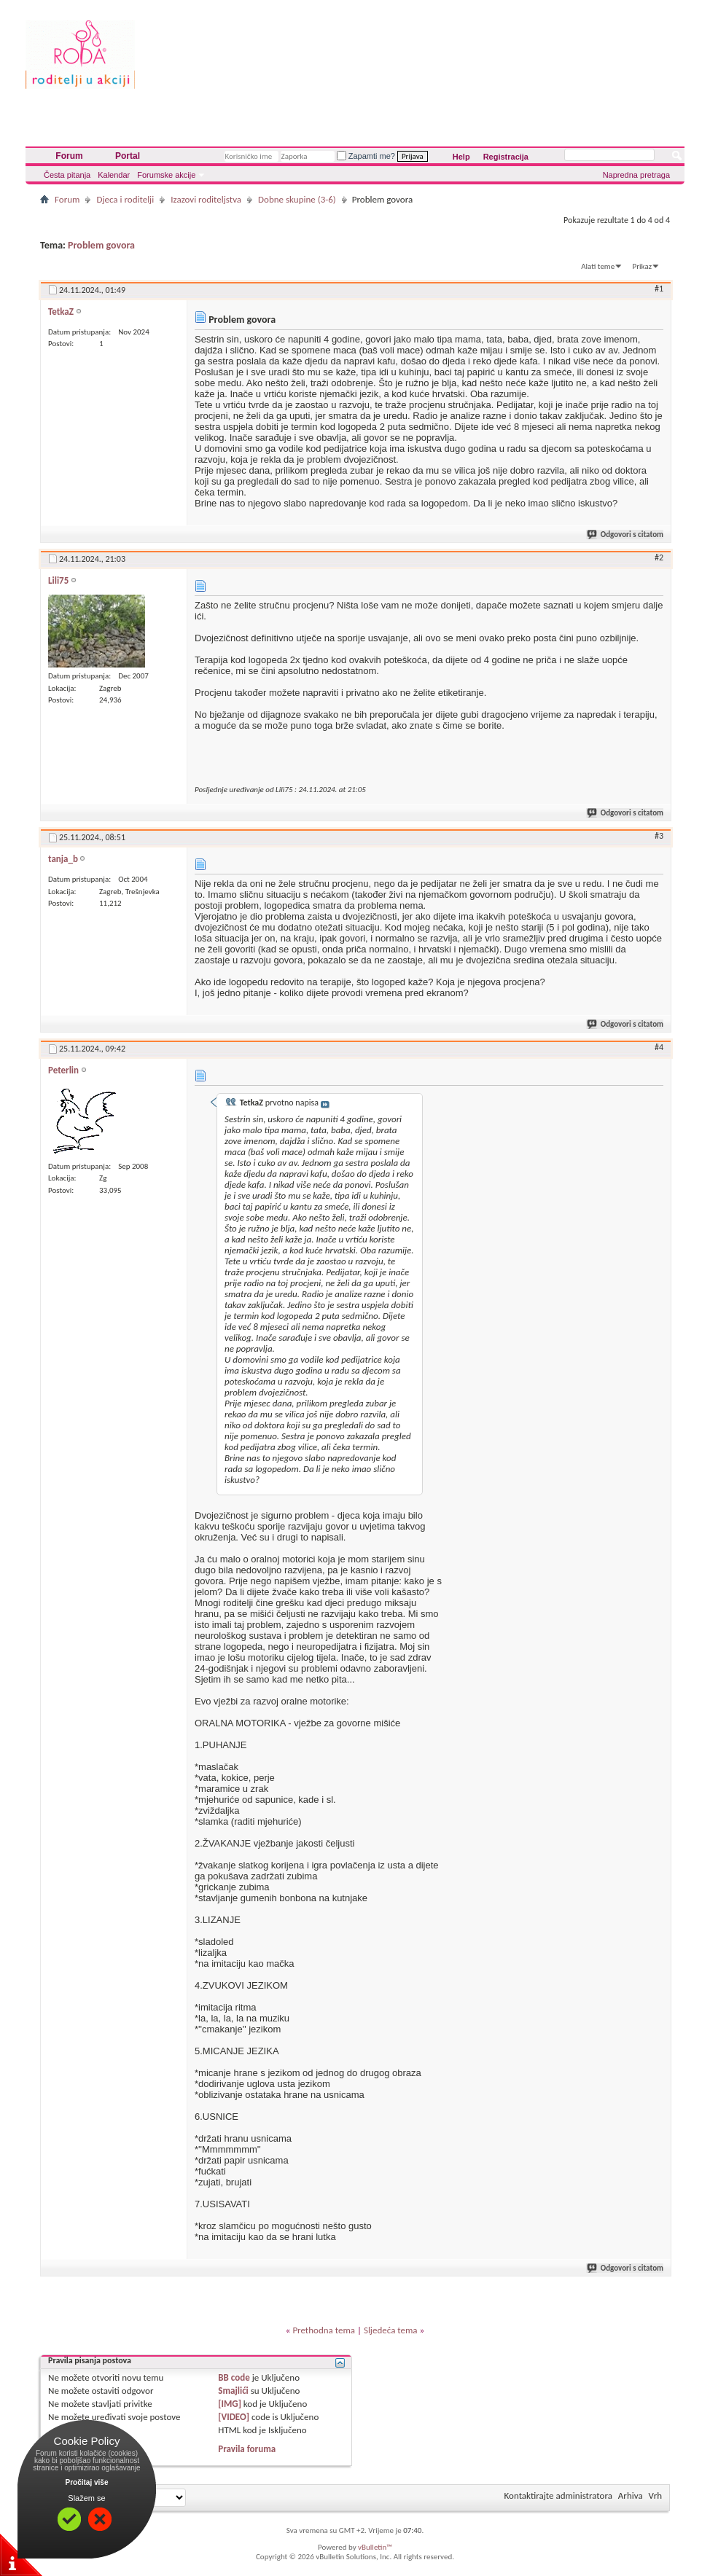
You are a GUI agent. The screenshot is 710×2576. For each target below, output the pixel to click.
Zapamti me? (366, 156)
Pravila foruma (247, 2448)
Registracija (505, 156)
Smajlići (233, 2390)
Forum (68, 156)
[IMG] (229, 2403)
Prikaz (642, 266)
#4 (659, 1047)
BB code (233, 2377)
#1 (659, 288)
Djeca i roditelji (125, 199)
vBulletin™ (375, 2547)
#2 (659, 557)
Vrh (655, 2495)
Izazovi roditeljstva (206, 199)
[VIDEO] (233, 2416)
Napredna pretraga (636, 175)
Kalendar (114, 175)
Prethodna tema (323, 2330)
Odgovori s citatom (625, 534)
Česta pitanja (67, 175)
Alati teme (598, 266)
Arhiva (630, 2495)
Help (461, 156)
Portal (127, 156)
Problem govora (101, 245)
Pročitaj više (87, 2482)
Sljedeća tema (391, 2330)
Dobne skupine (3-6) (297, 199)
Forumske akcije (166, 175)
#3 (659, 836)
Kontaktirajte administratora (558, 2495)
